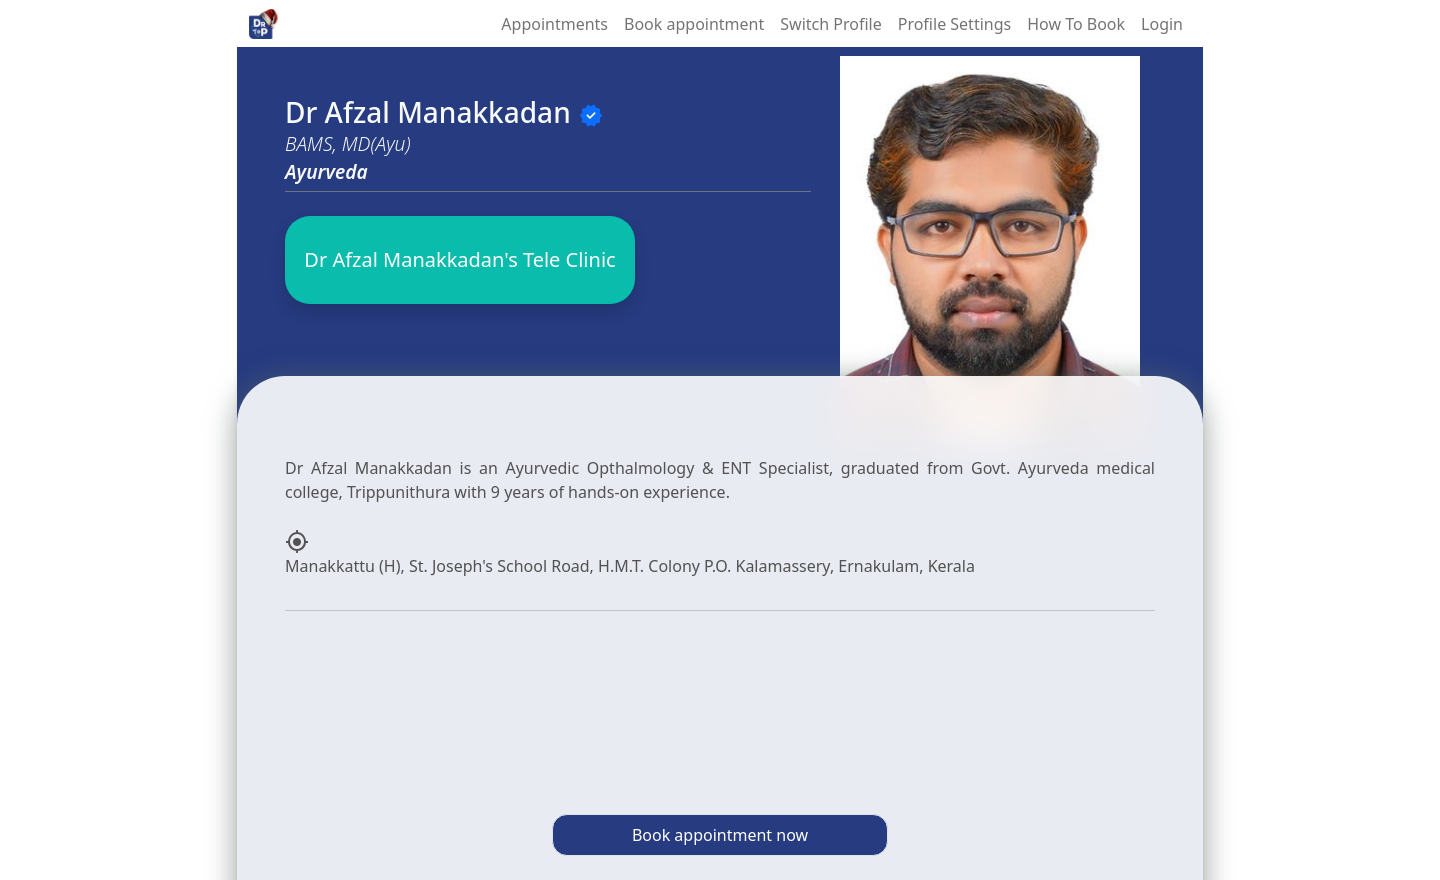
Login (1162, 24)
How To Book (1076, 24)
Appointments (554, 24)
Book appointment (694, 24)
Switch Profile (830, 24)
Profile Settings (954, 24)
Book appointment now (720, 835)
